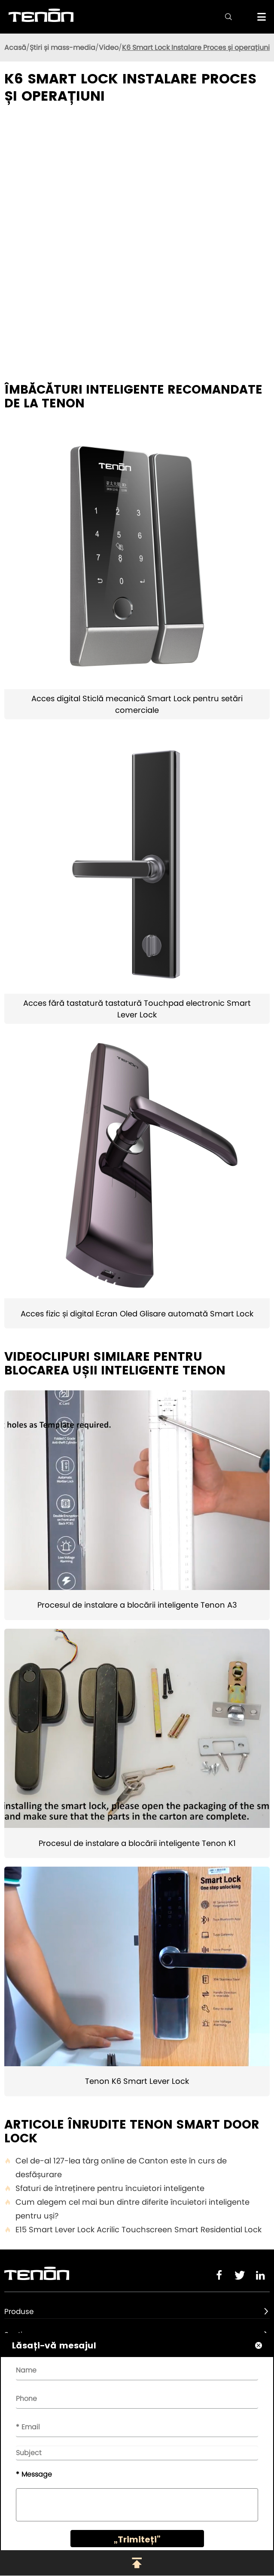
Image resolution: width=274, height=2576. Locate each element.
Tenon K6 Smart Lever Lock (137, 2081)
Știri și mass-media (62, 47)
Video (109, 47)
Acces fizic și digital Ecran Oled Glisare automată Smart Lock (137, 1313)
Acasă (15, 47)
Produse (19, 2311)
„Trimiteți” (137, 2539)
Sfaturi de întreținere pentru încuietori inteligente (104, 2188)
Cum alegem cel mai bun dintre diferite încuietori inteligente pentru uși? (127, 2209)
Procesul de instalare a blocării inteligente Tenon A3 (137, 1604)
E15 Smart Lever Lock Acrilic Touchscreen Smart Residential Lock (133, 2230)
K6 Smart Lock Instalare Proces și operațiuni (196, 47)
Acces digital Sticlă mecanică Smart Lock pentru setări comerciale (137, 704)
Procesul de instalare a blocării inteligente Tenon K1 (137, 1843)
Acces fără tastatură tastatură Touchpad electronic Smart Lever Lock (137, 1009)
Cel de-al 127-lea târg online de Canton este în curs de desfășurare (115, 2168)
